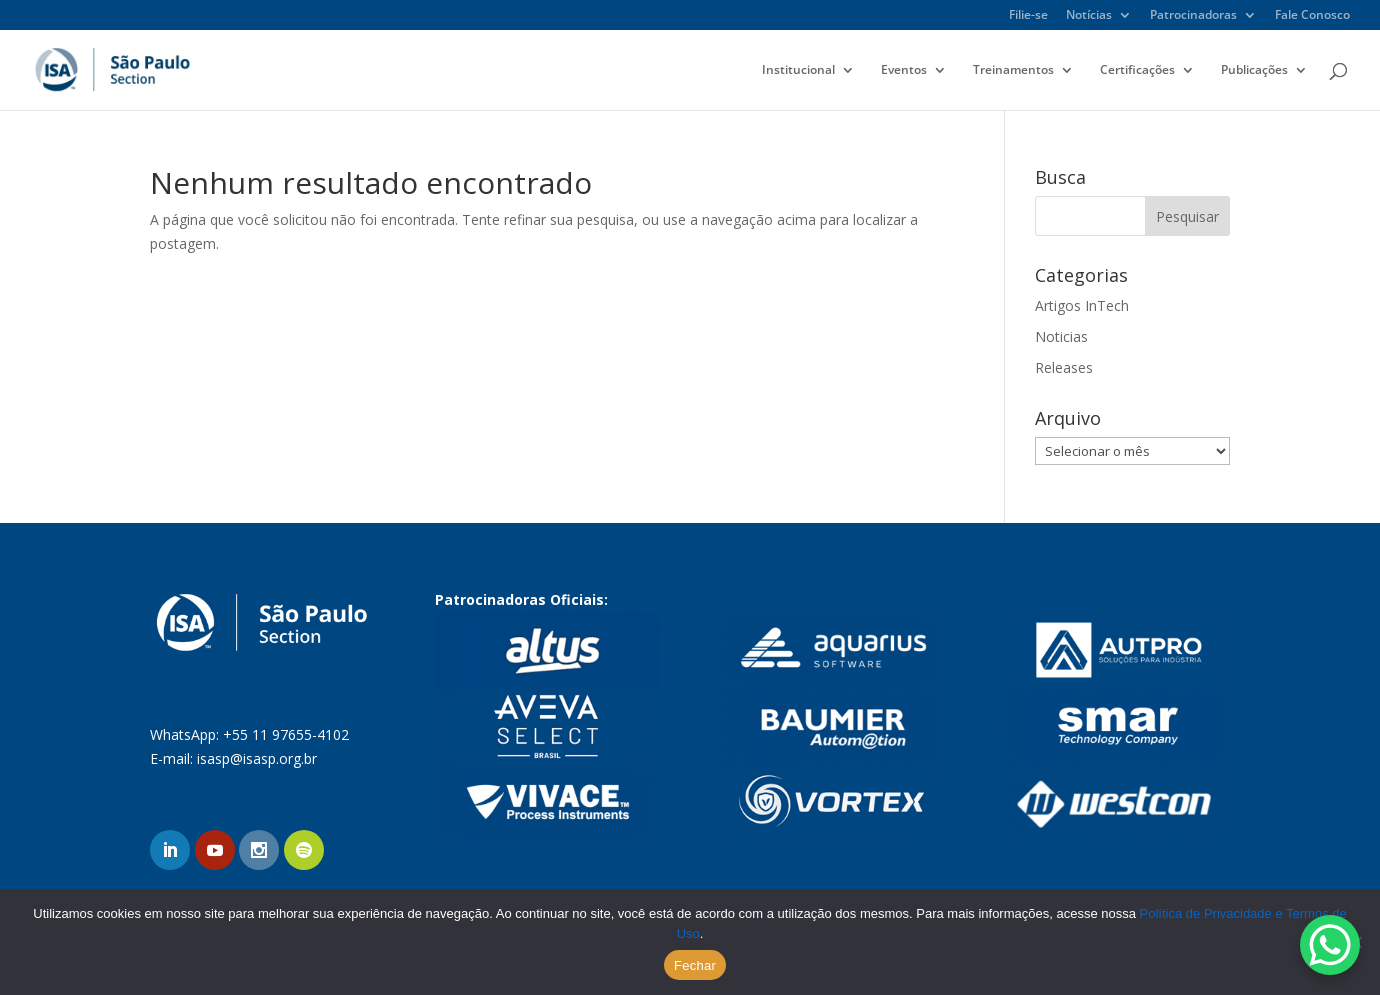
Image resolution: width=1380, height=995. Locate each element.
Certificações (1137, 70)
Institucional (798, 70)
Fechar (695, 965)
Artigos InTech (1082, 305)
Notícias (1089, 16)
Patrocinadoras (1193, 16)
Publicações (1254, 70)
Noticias (1061, 336)
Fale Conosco (1312, 16)
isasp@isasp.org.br (257, 758)
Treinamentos (1013, 70)
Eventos (904, 70)
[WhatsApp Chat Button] (1330, 945)
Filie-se (1028, 16)
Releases (1064, 367)
